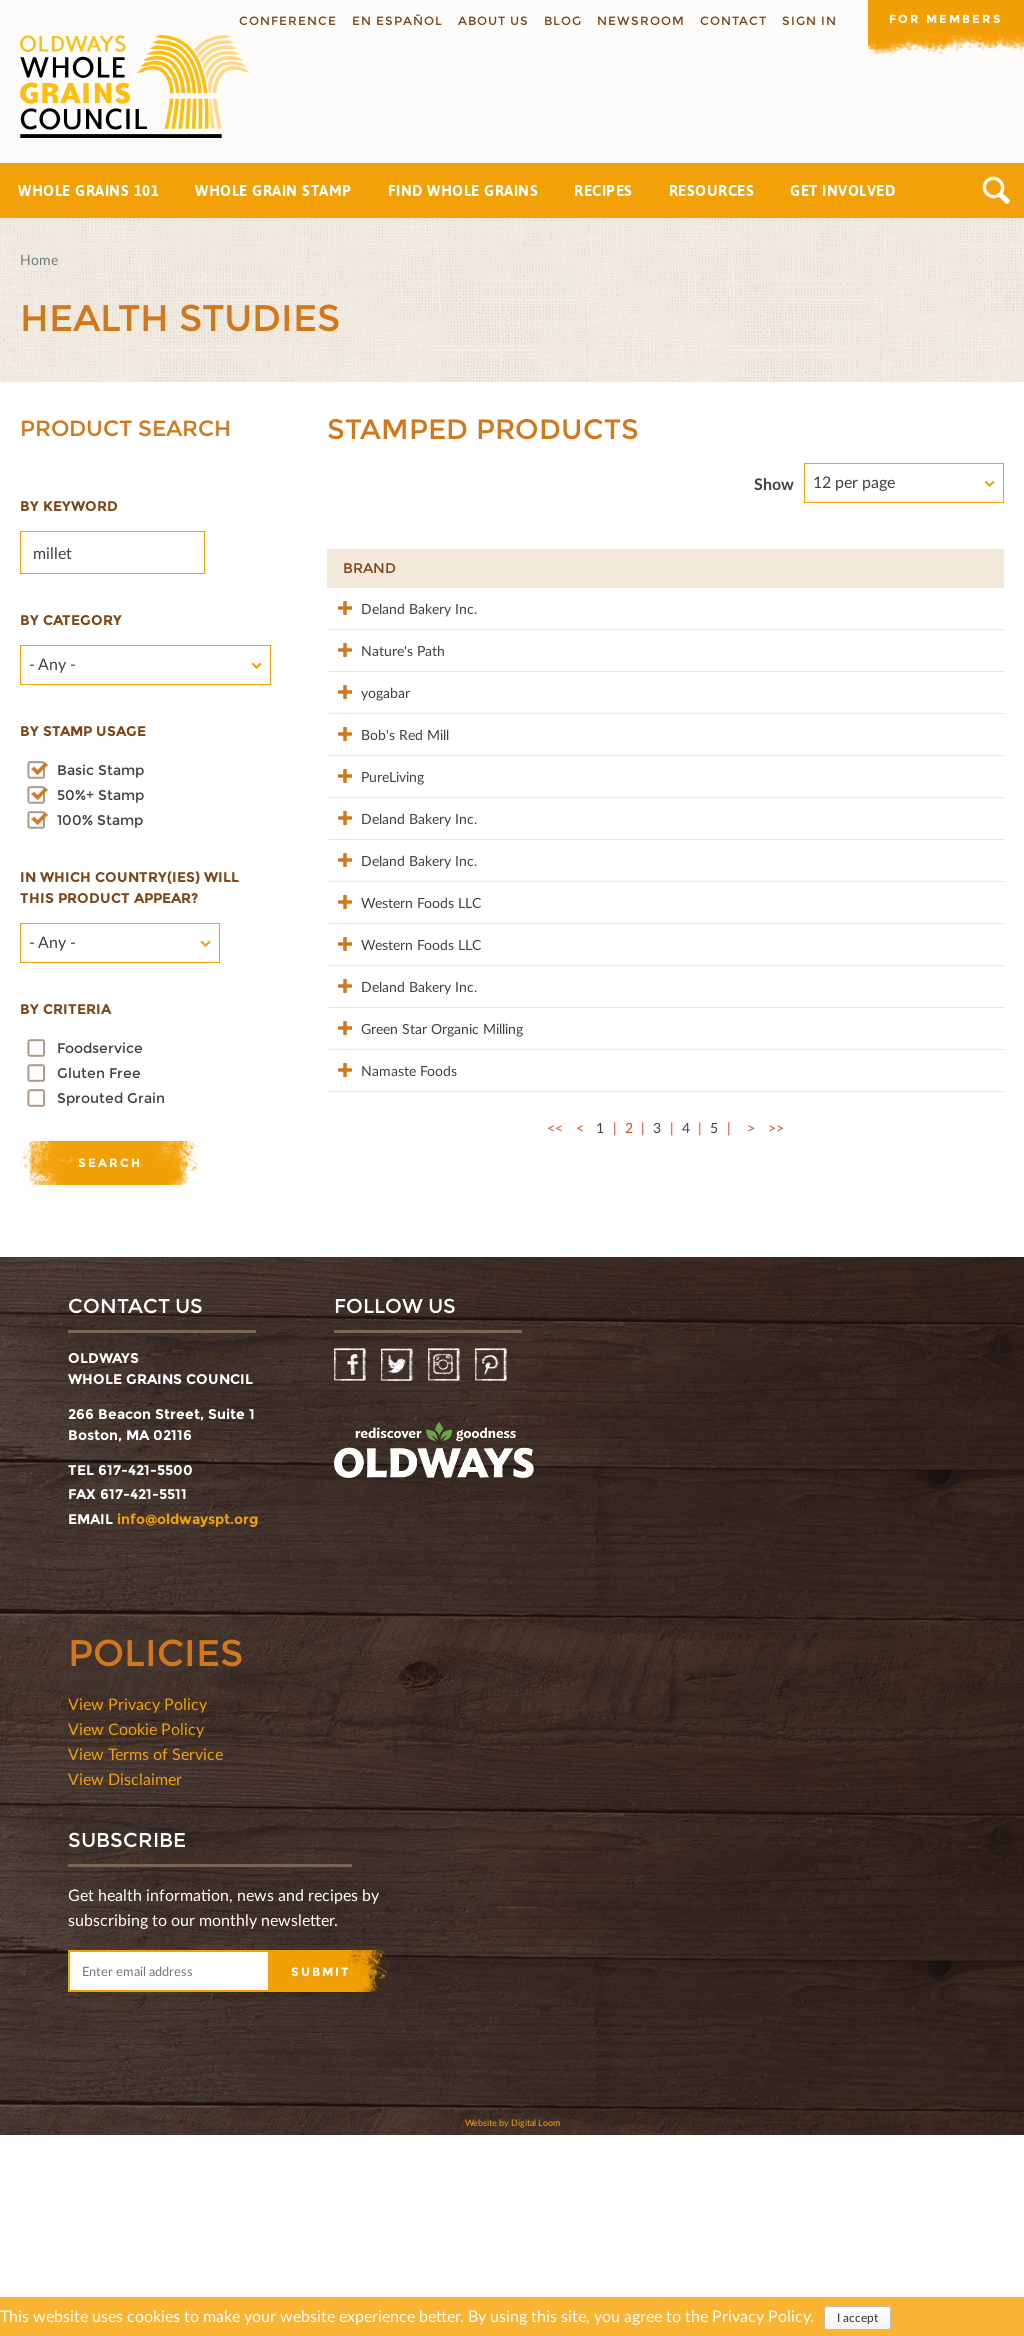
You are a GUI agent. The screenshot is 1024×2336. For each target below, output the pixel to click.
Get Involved (842, 190)
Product (534, 568)
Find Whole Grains (463, 190)
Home (39, 259)
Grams (870, 568)
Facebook (351, 1566)
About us (489, 20)
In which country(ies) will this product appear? (129, 887)
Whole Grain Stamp (273, 190)
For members (944, 19)
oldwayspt (434, 1652)
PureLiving (374, 859)
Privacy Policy (761, 2315)
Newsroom (637, 20)
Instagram (445, 1566)
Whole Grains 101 (88, 190)
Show (774, 483)
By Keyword (69, 506)
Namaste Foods (391, 1300)
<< (555, 1379)
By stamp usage (83, 731)
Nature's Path (385, 670)
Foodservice (100, 1048)
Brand (369, 568)
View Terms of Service (145, 1954)
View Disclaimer (125, 1979)
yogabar (367, 733)
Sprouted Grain (111, 1098)
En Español (393, 20)
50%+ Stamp (100, 795)
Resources (712, 190)
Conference (284, 20)
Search (996, 190)
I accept (857, 2317)
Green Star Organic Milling (402, 1248)
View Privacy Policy (137, 1904)
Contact (729, 20)
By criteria (65, 1009)
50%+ (958, 568)
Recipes (603, 190)
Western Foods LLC (403, 1048)
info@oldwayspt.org (187, 1720)
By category (71, 620)
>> (776, 1379)
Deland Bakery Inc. (401, 607)
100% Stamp (100, 820)
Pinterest (492, 1566)
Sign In (805, 20)
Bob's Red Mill (387, 796)
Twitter (398, 1566)
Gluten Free (99, 1073)
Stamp (765, 568)
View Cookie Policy (136, 1929)
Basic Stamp (100, 770)
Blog (559, 20)
